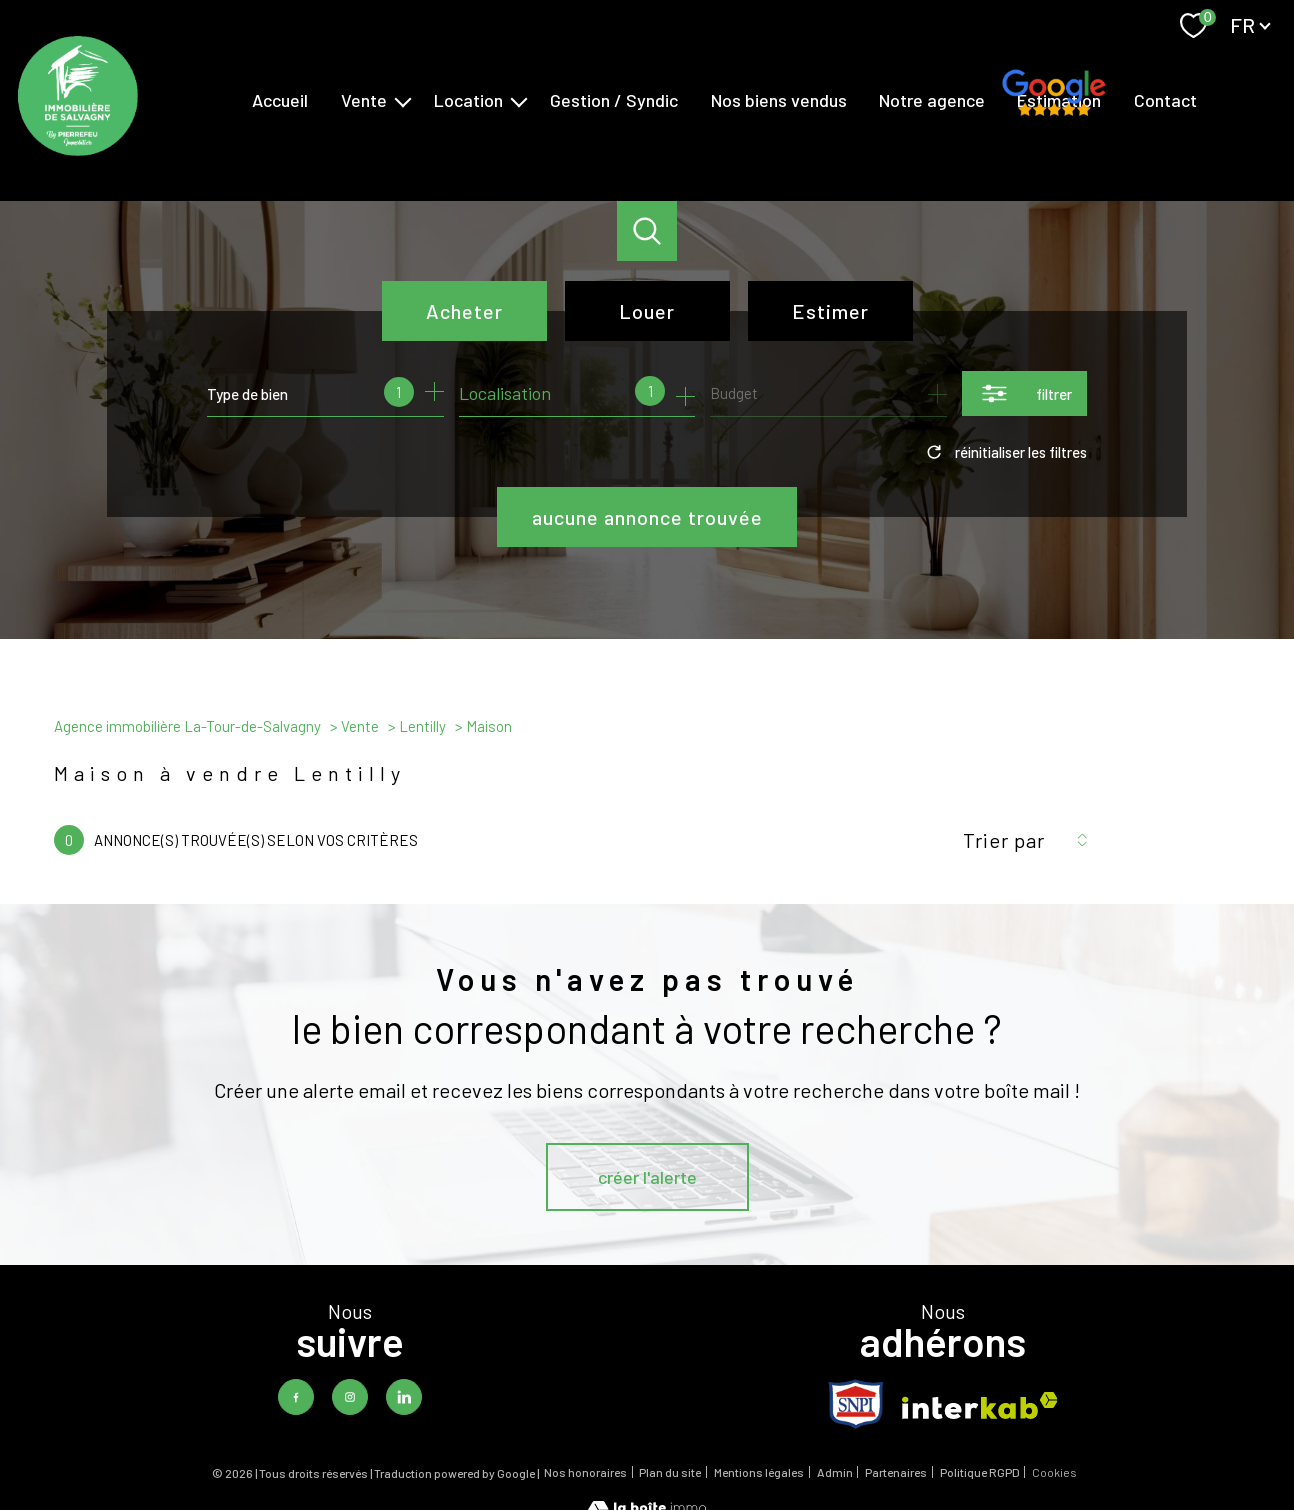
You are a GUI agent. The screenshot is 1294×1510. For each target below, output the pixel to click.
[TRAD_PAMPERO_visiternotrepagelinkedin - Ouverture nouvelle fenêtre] (404, 1397)
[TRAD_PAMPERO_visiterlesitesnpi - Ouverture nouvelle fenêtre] (856, 1404)
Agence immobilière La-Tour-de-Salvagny (187, 726)
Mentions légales (759, 1472)
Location (468, 100)
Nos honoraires (585, 1472)
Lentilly (422, 726)
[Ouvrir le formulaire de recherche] (1024, 393)
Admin (835, 1472)
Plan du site (670, 1472)
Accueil (280, 100)
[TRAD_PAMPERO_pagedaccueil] (78, 149)
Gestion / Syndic (614, 100)
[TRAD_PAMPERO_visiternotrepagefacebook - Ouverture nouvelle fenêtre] (296, 1397)
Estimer (830, 311)
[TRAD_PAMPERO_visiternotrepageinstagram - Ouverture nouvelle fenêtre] (350, 1397)
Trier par (1004, 840)
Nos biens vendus (779, 100)
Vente (364, 100)
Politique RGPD (980, 1472)
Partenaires (896, 1472)
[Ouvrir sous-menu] (403, 100)
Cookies (1054, 1472)
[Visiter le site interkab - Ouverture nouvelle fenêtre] (980, 1405)
